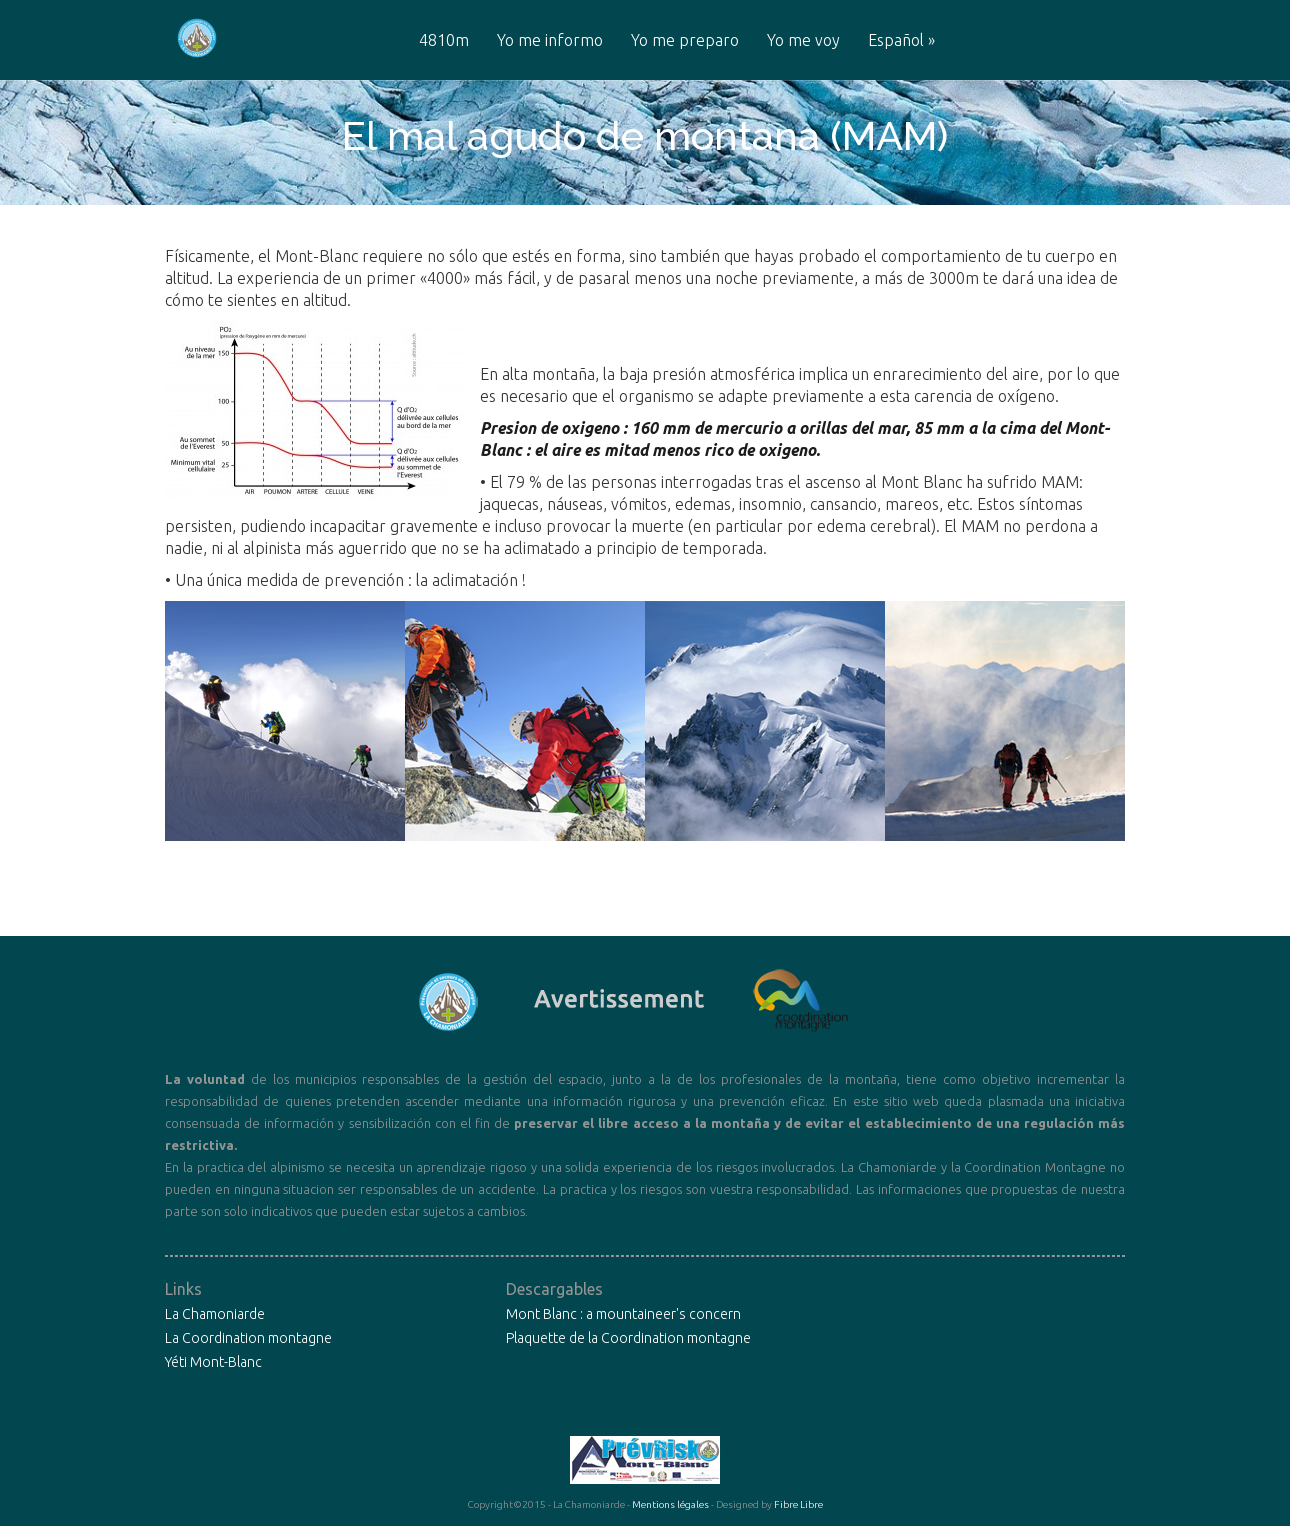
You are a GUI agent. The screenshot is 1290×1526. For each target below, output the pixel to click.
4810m (444, 40)
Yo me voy (803, 40)
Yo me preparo (685, 40)
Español (901, 40)
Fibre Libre (798, 1504)
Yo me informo (550, 40)
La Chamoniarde (215, 1314)
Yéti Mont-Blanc (213, 1362)
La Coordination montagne (248, 1338)
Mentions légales (670, 1504)
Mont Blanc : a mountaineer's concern (623, 1314)
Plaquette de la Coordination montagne (628, 1338)
